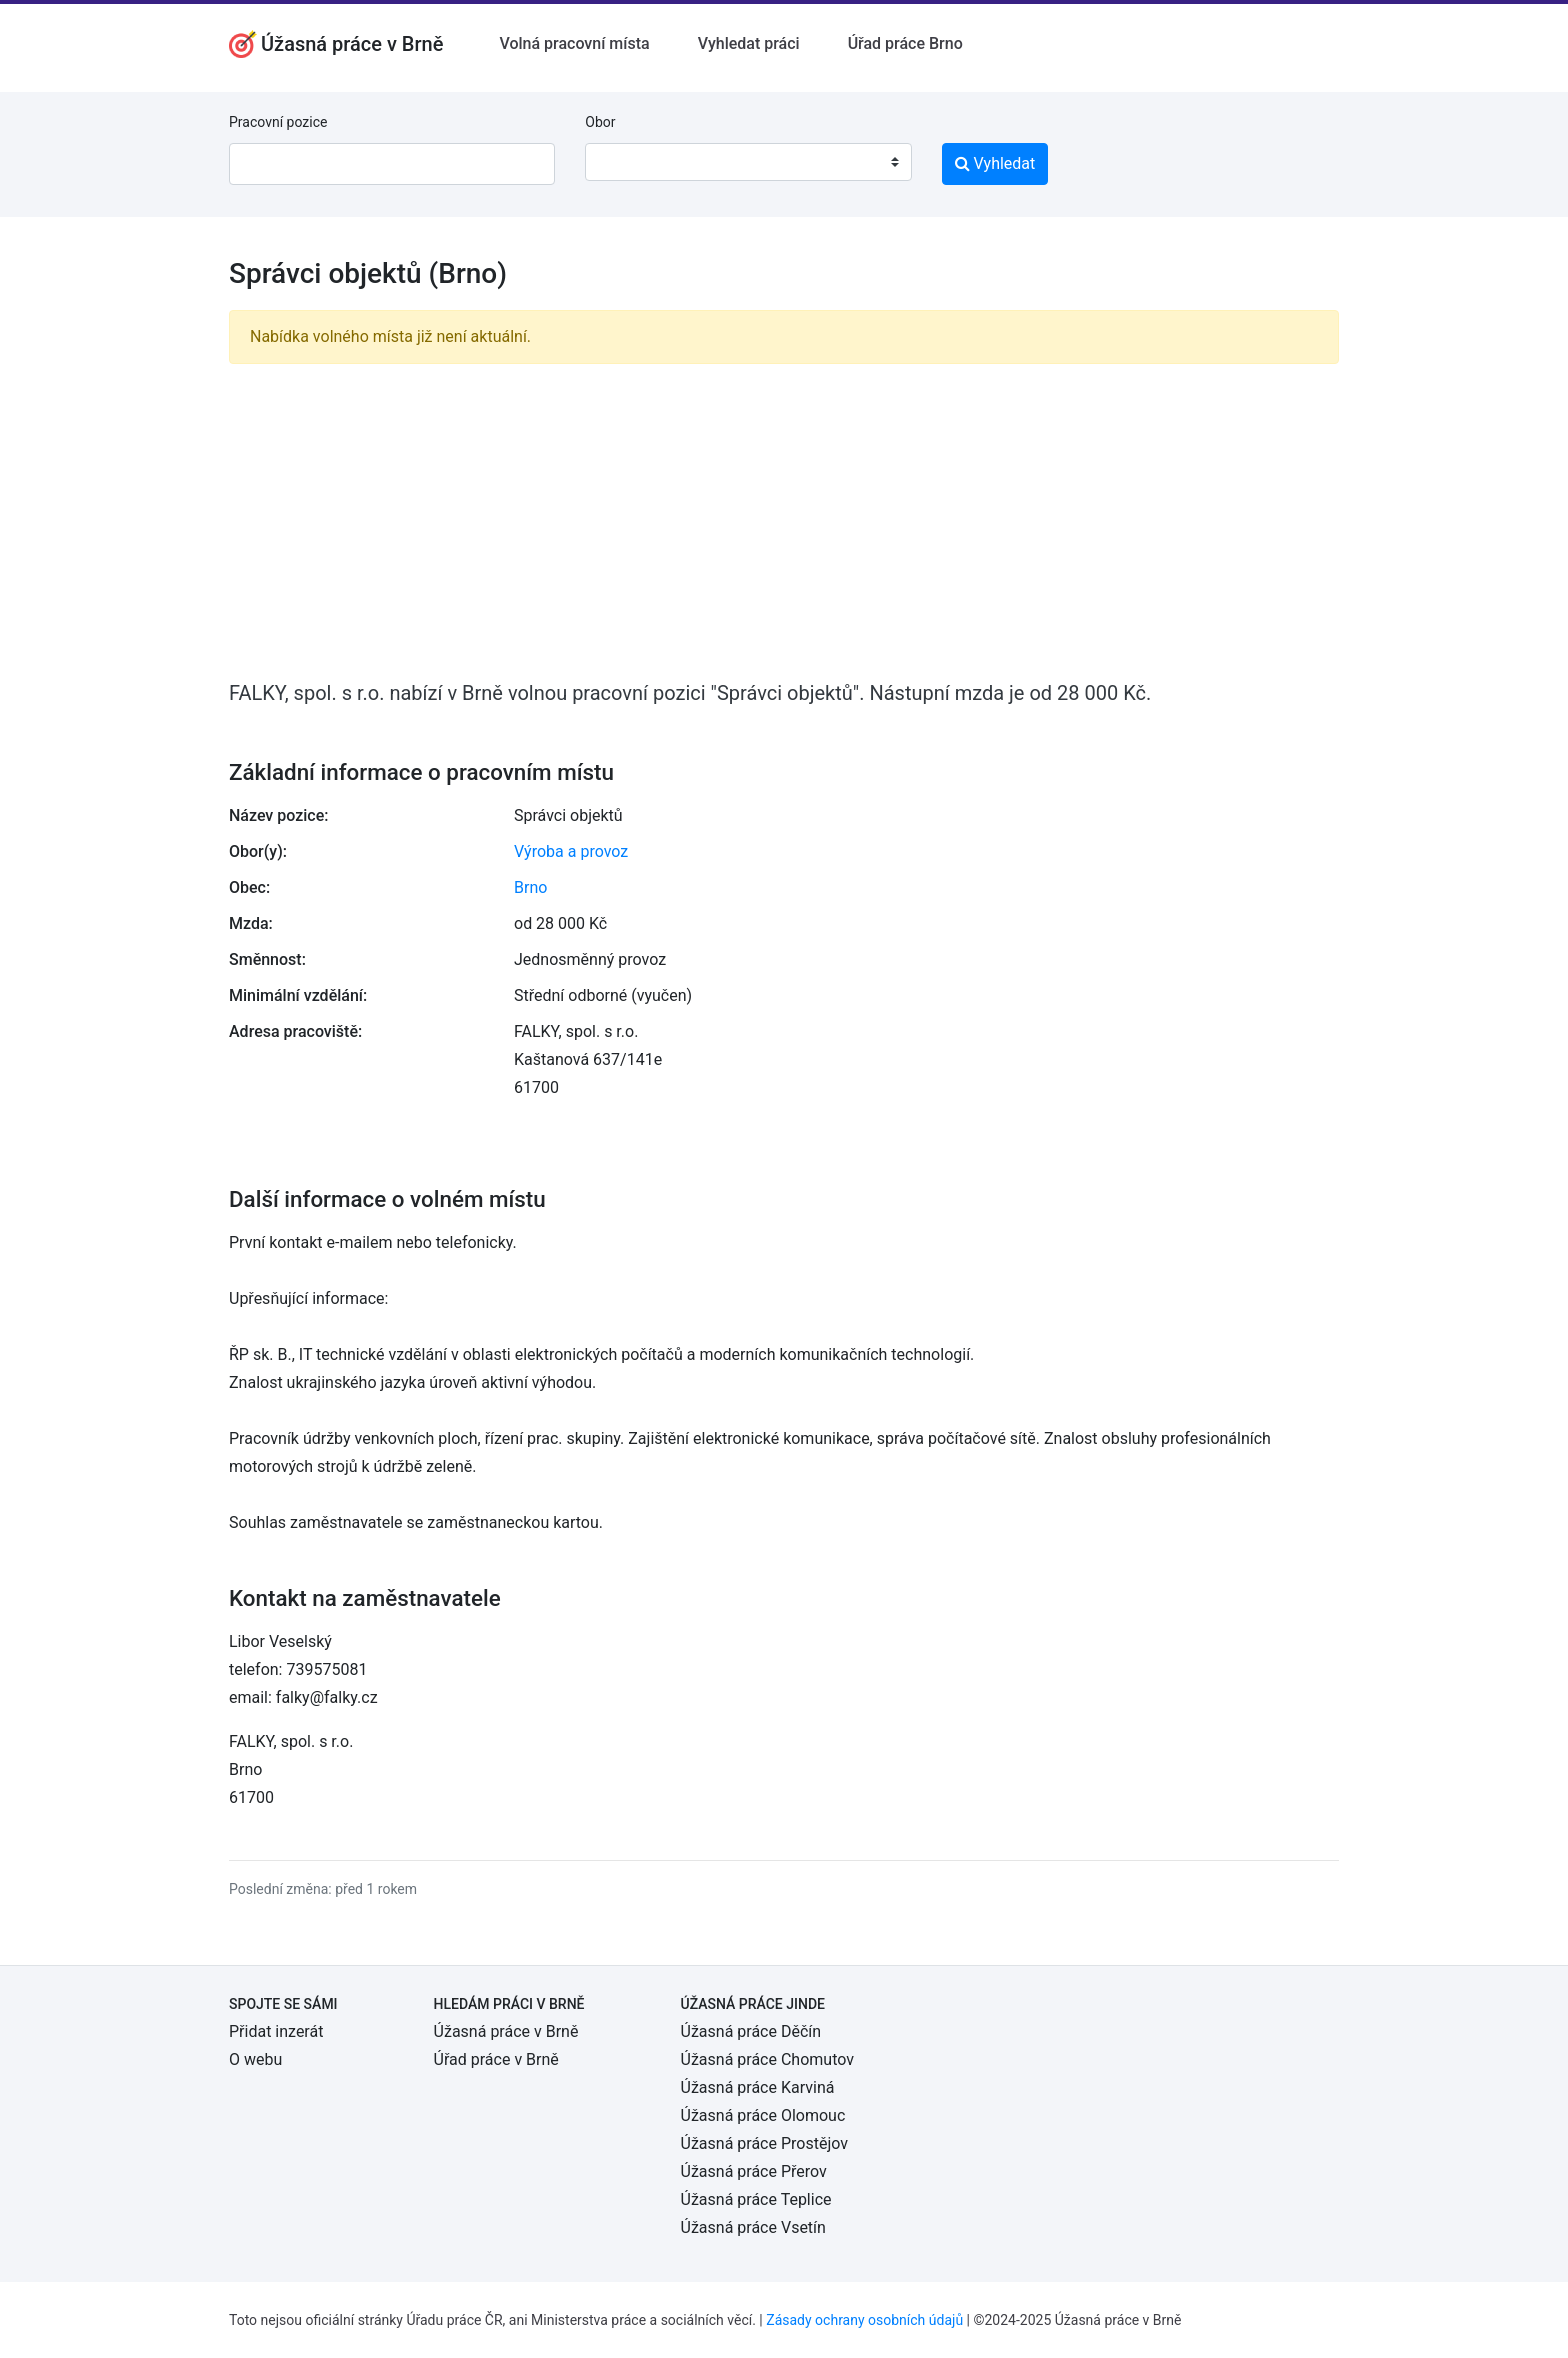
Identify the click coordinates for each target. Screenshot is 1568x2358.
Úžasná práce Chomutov (767, 2059)
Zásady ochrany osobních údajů (864, 2320)
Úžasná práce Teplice (756, 2199)
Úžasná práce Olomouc (763, 2115)
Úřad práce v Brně (496, 2059)
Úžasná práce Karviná (758, 2087)
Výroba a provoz (571, 851)
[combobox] (748, 162)
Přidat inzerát (276, 2031)
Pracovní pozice (278, 122)
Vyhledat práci (749, 43)
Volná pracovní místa (574, 43)
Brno (530, 887)
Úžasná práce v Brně (506, 2031)
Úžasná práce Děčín (751, 2031)
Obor (600, 122)
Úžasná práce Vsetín (753, 2227)
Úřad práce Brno (905, 43)
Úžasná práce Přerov (754, 2171)
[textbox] (626, 162)
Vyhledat (995, 163)
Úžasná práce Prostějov (764, 2143)
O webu (255, 2059)
